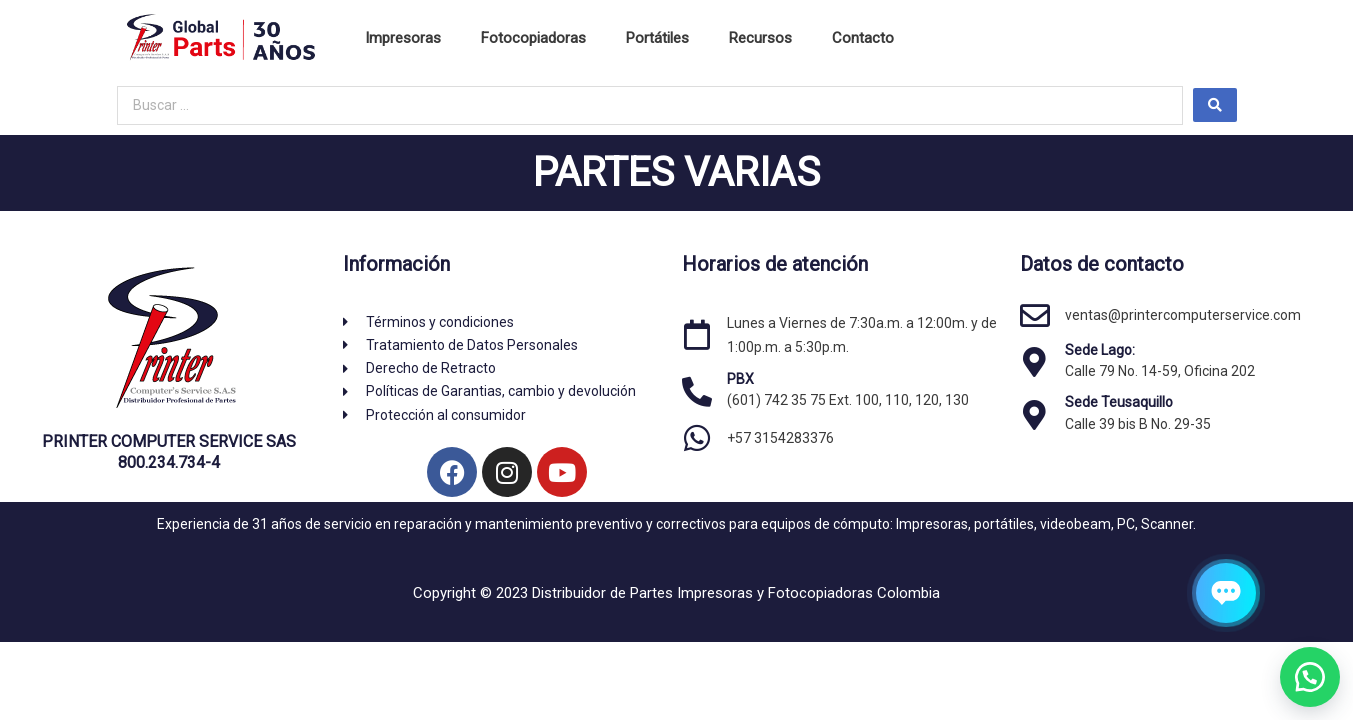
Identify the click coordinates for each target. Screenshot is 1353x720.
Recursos (760, 38)
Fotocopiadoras (533, 38)
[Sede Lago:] (1035, 362)
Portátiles (657, 38)
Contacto (863, 38)
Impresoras (403, 38)
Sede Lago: (1100, 350)
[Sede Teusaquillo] (1035, 415)
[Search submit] (1215, 105)
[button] (1303, 670)
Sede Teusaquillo (1119, 402)
